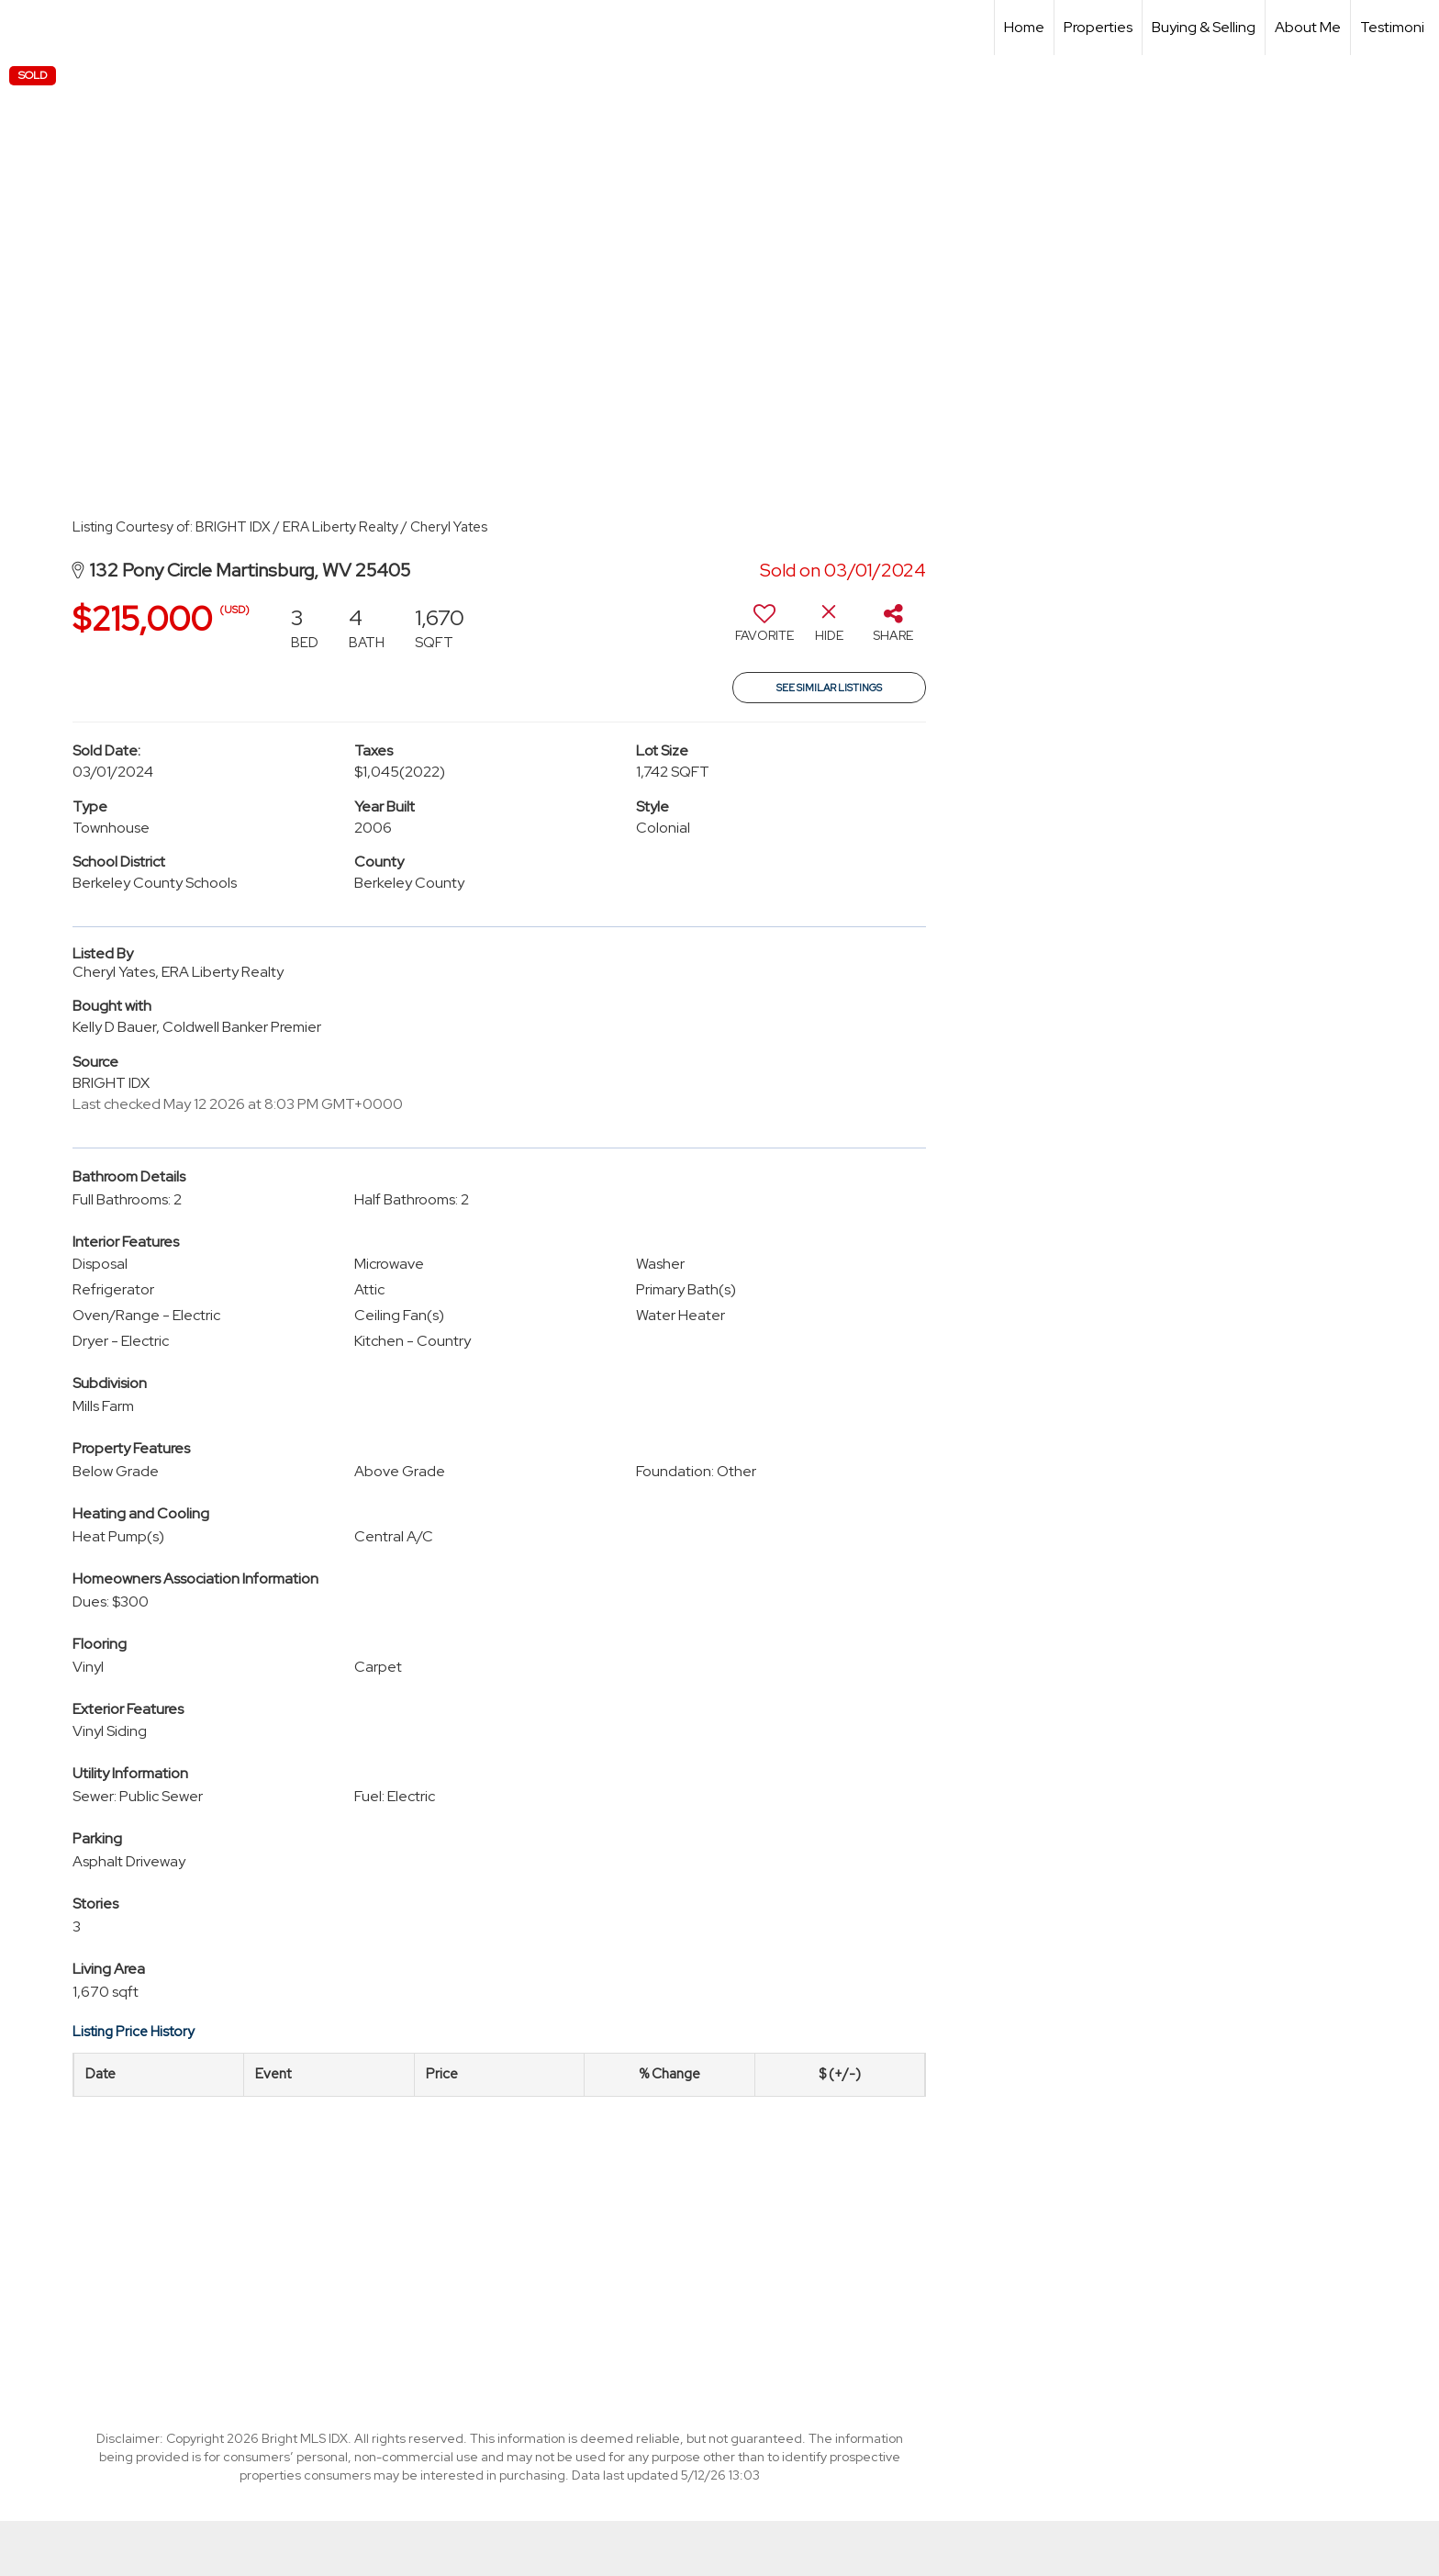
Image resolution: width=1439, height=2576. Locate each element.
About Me (1308, 27)
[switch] (764, 629)
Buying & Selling (1203, 27)
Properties (1098, 27)
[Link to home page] (23, 27)
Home (1024, 27)
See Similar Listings (829, 687)
